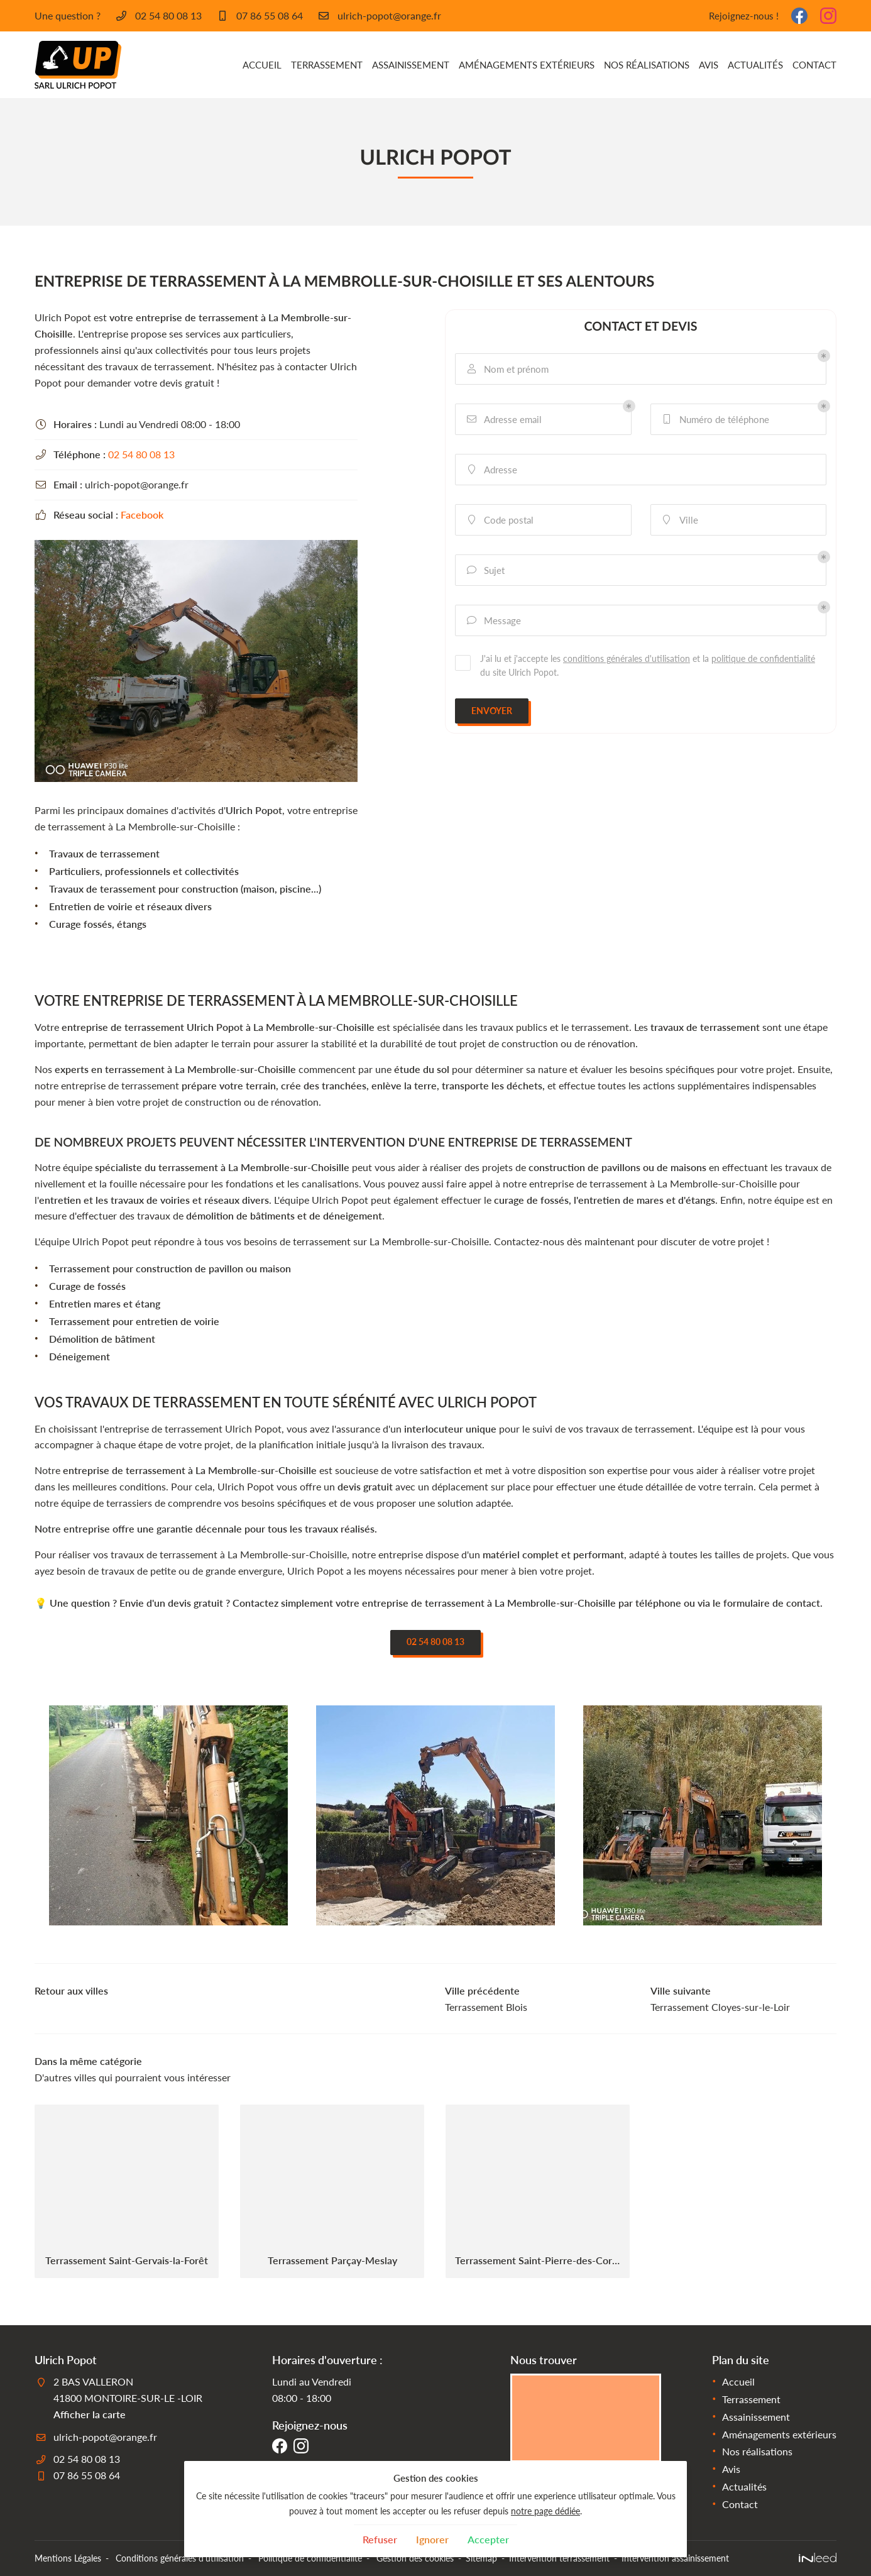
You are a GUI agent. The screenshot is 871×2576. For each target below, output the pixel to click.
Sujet (485, 570)
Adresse (491, 470)
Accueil (262, 64)
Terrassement (327, 64)
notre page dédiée (545, 2511)
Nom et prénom (507, 369)
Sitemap (481, 2558)
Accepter (488, 2539)
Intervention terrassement (559, 2558)
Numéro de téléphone (714, 419)
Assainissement (410, 64)
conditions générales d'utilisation (626, 658)
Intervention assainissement (675, 2558)
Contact (814, 64)
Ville (679, 520)
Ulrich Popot (254, 810)
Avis (708, 64)
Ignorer (432, 2539)
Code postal (499, 520)
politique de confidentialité (763, 658)
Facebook (142, 514)
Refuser (380, 2539)
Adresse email (503, 419)
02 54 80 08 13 (141, 454)
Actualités (755, 64)
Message (493, 621)
